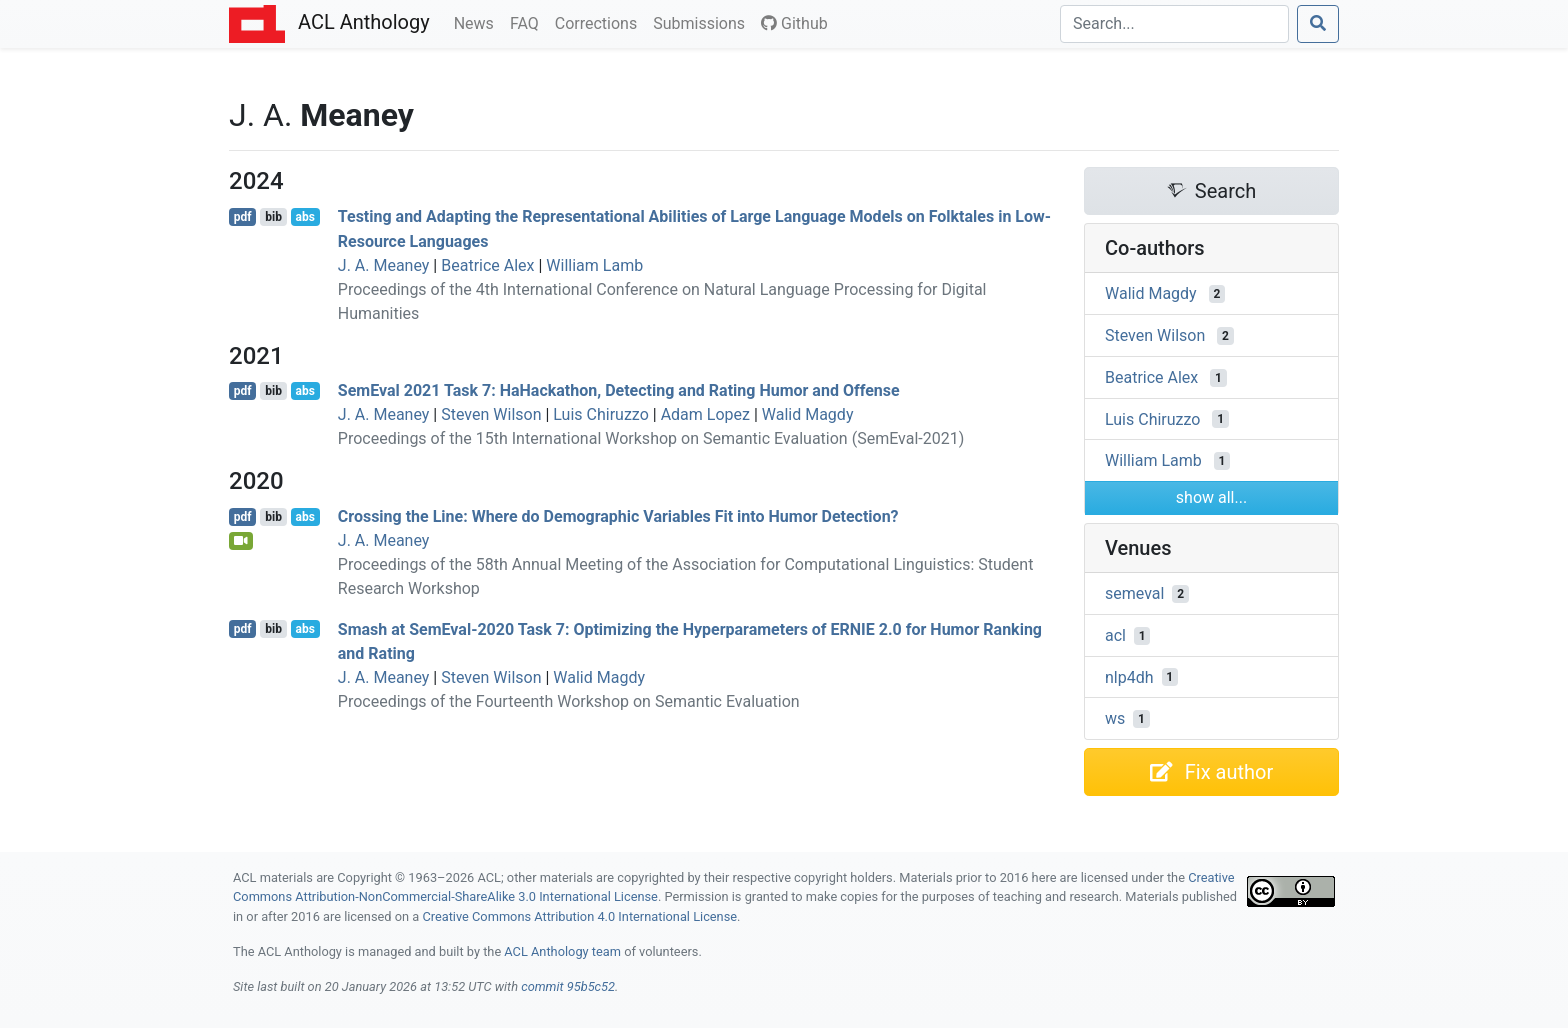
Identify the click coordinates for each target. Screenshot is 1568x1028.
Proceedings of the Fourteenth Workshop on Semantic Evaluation (569, 701)
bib (273, 217)
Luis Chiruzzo (600, 414)
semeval (1134, 593)
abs (304, 217)
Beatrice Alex (487, 265)
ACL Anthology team (562, 951)
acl (1115, 635)
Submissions (703, 22)
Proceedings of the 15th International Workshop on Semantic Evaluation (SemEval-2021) (651, 438)
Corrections (600, 22)
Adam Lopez (705, 414)
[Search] (1174, 24)
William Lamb (594, 265)
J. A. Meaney (384, 265)
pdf (243, 217)
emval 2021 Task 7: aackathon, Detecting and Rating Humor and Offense (619, 390)
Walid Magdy (808, 414)
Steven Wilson (491, 414)
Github (794, 23)
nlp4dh (1129, 676)
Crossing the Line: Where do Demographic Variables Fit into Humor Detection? (618, 516)
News (478, 22)
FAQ (528, 22)
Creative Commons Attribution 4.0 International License (579, 916)
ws (1115, 718)
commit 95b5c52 (568, 986)
